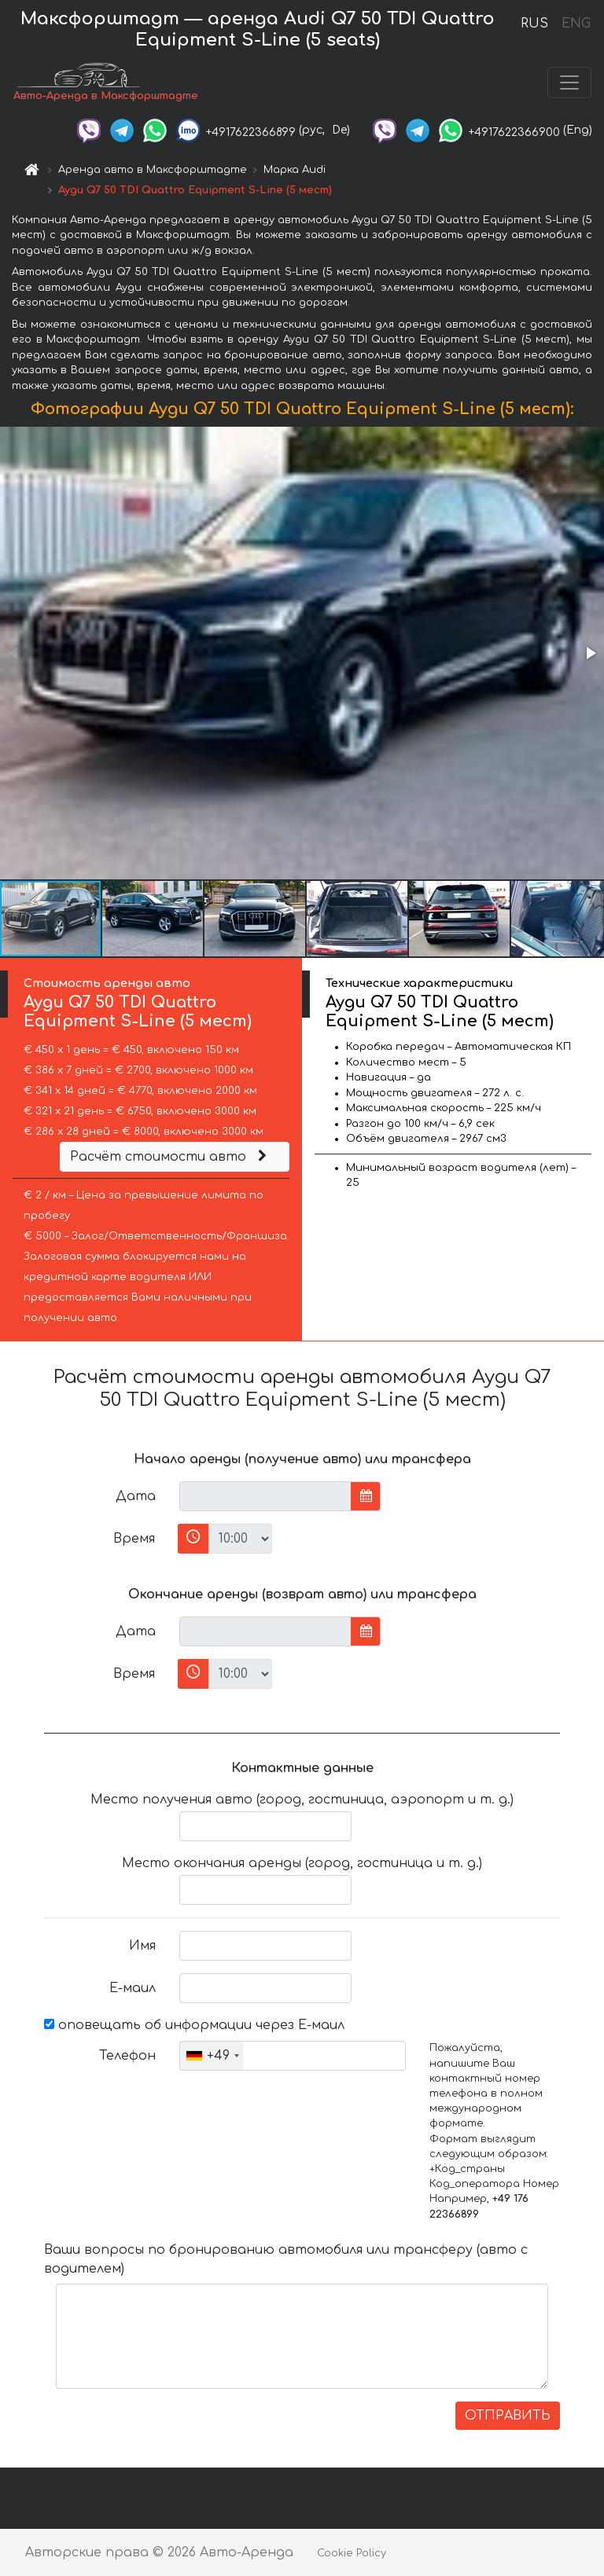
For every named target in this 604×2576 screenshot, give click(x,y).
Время (134, 1539)
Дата (136, 1496)
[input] (265, 1496)
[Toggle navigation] (569, 82)
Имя (142, 1946)
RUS (534, 24)
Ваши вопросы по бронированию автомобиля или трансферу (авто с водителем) (286, 2259)
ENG (576, 24)
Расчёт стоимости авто (170, 1157)
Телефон (127, 2056)
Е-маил (132, 1988)
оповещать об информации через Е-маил (194, 2025)
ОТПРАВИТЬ (508, 2416)
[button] (589, 653)
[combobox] (212, 2056)
